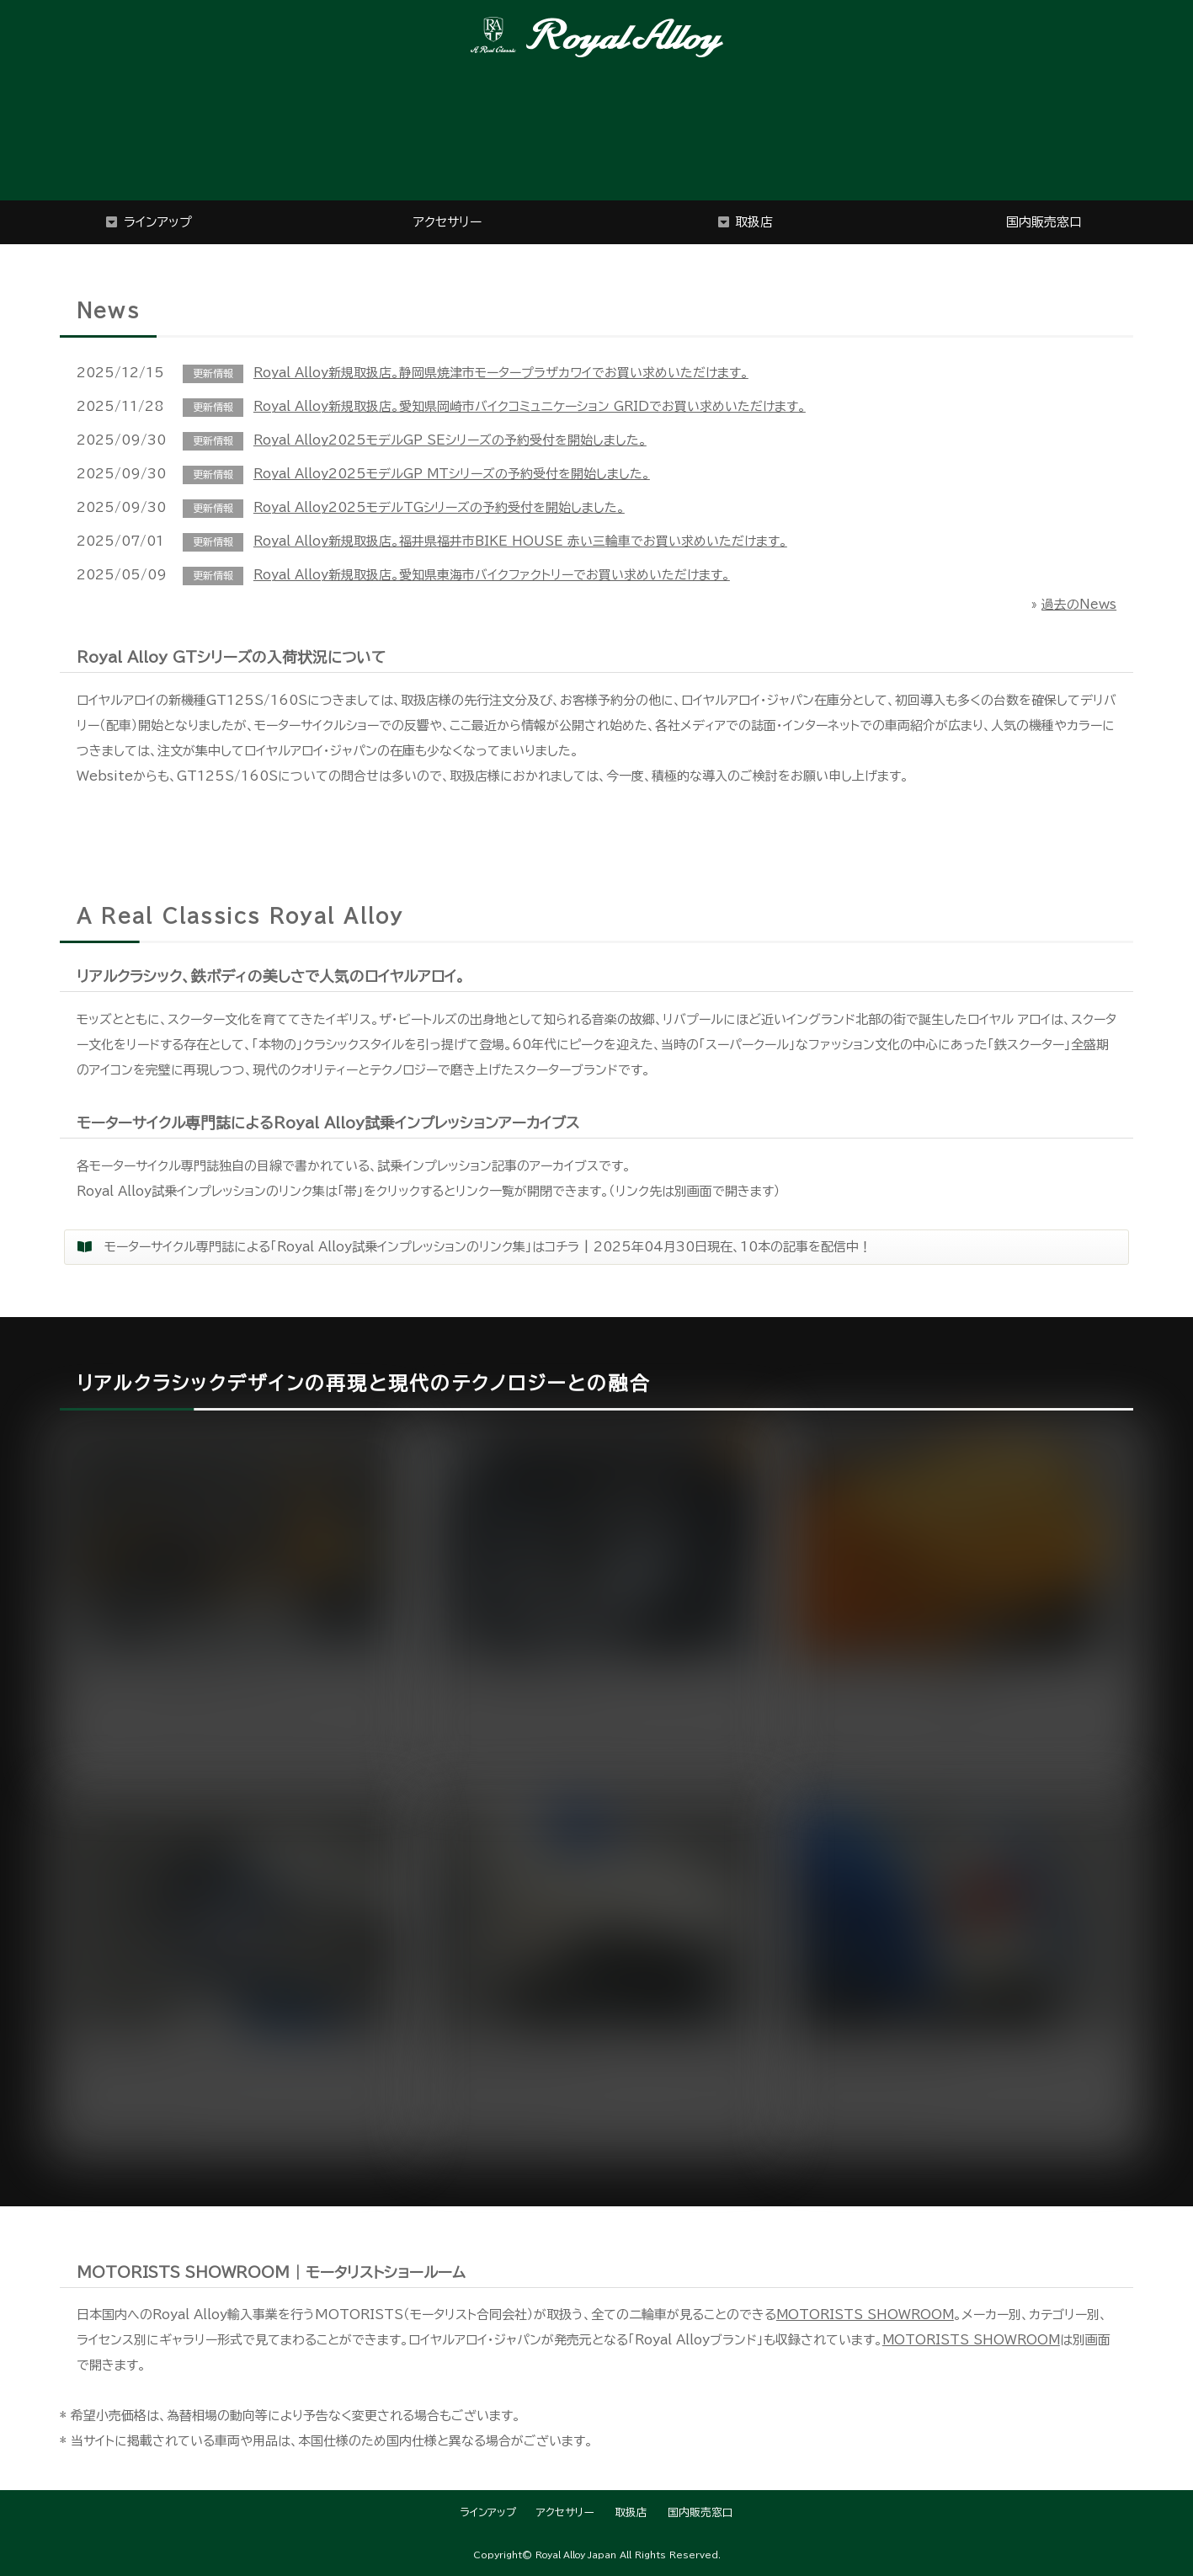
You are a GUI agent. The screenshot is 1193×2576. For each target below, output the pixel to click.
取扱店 (754, 222)
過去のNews (1078, 604)
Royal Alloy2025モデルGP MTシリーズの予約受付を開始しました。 (452, 473)
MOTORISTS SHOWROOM (866, 2314)
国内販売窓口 (1044, 222)
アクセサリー (447, 222)
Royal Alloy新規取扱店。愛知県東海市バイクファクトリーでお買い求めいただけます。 (492, 574)
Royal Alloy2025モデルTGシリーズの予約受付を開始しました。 (439, 507)
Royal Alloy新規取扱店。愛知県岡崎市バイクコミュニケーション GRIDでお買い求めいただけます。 (529, 406)
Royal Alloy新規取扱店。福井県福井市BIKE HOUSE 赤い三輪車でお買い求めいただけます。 (520, 541)
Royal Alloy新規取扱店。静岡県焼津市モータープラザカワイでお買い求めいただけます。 (500, 372)
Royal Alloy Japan (576, 2555)
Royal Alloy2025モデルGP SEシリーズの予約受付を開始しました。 (450, 440)
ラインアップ (158, 222)
